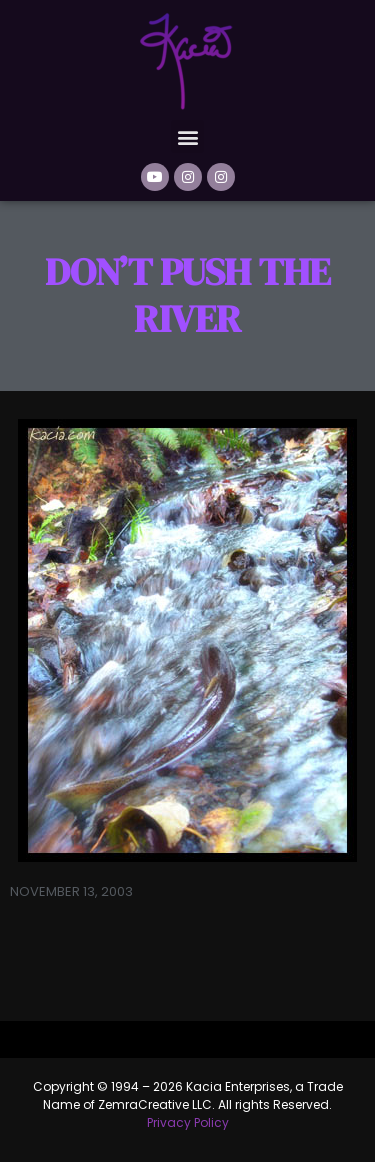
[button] (187, 136)
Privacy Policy (188, 1122)
